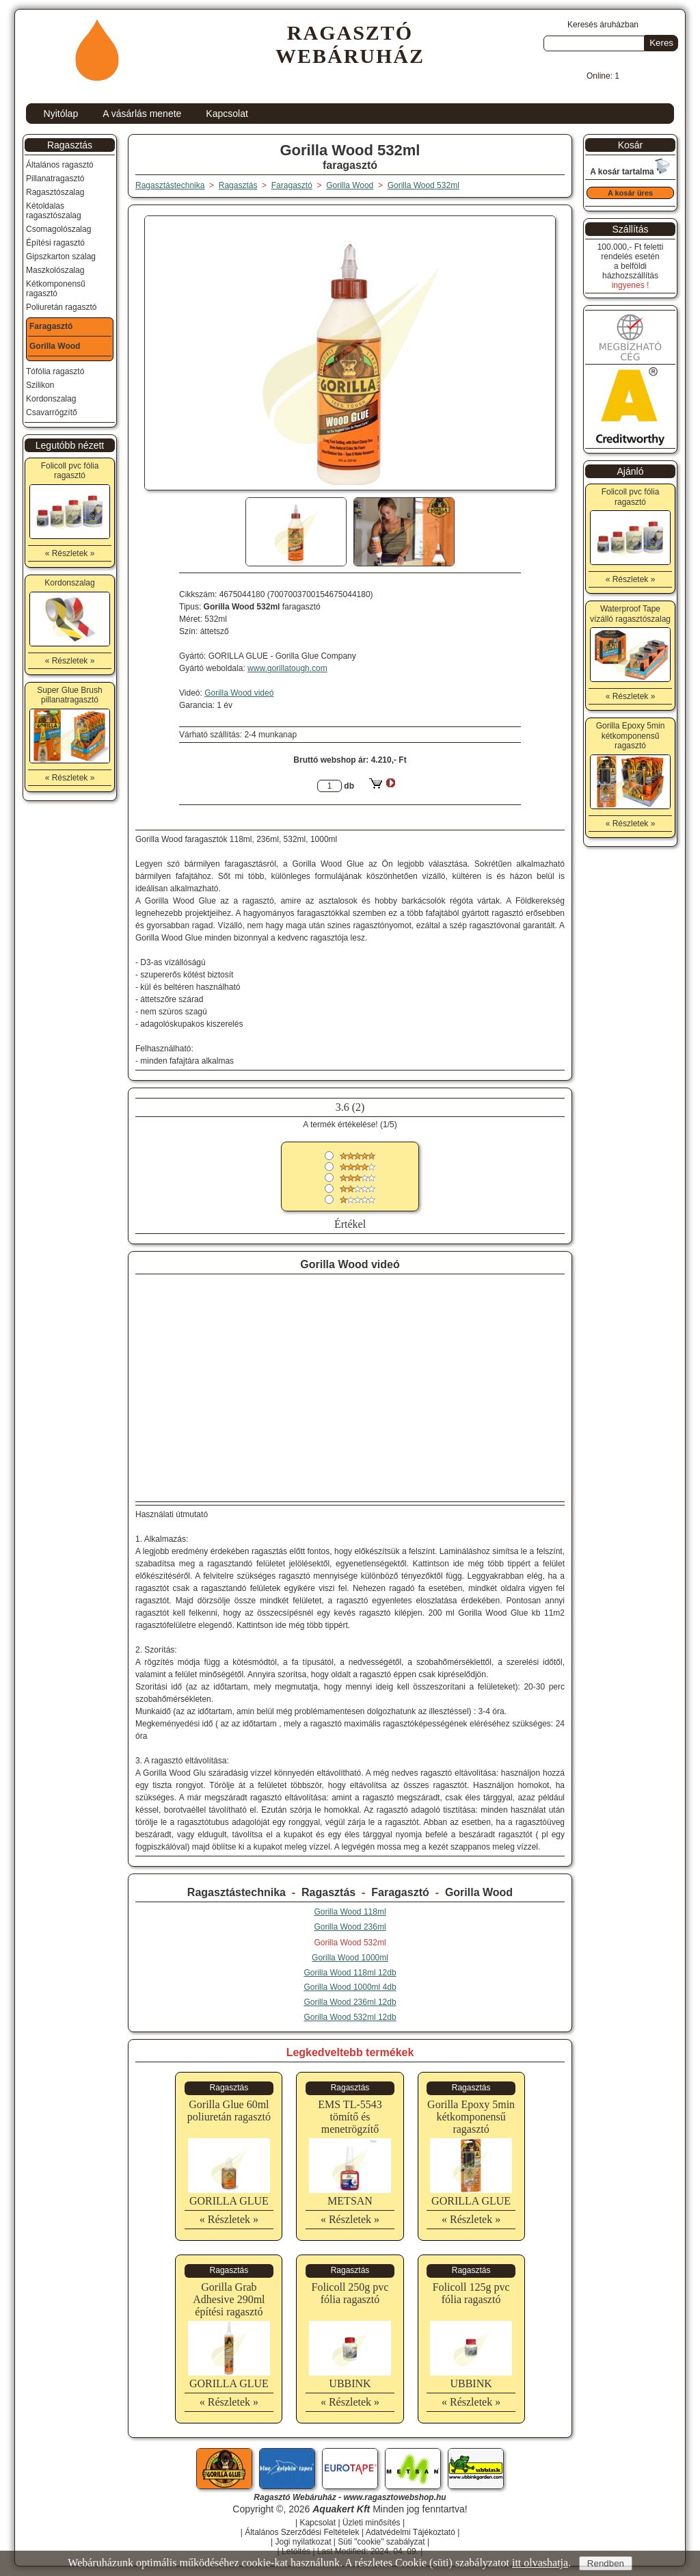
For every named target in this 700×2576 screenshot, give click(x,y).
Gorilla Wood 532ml (423, 185)
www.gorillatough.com (287, 668)
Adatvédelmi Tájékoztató (410, 2532)
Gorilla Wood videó (238, 693)
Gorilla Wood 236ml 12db (350, 2002)
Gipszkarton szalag (61, 256)
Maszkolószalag (55, 270)
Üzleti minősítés (371, 2522)
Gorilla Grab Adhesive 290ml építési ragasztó (229, 2299)
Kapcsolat (226, 113)
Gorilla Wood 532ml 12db (350, 2017)
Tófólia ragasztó (55, 371)
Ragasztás (328, 1892)
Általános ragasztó (60, 165)
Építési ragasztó (55, 243)
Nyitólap (61, 113)
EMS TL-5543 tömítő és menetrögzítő (349, 2117)
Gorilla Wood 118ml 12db (350, 1972)
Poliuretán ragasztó (61, 307)
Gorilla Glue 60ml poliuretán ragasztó (229, 2110)
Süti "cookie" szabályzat (381, 2542)
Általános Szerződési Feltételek (302, 2532)
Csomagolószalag (58, 229)
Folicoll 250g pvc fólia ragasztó (350, 2293)
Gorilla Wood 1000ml (350, 1957)
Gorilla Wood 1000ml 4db (350, 1987)
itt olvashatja (540, 2562)
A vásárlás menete (142, 113)
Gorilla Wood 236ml (350, 1927)
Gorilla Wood (479, 1892)
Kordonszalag (51, 399)
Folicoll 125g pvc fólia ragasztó (471, 2293)
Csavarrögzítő (51, 412)
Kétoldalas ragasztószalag (53, 210)
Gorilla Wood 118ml (350, 1912)
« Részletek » (229, 2219)
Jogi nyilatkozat (303, 2542)
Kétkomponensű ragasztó (55, 288)
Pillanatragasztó (55, 178)
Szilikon (40, 385)
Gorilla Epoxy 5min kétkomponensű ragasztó (471, 2117)
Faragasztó (400, 1892)
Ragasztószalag (55, 192)
